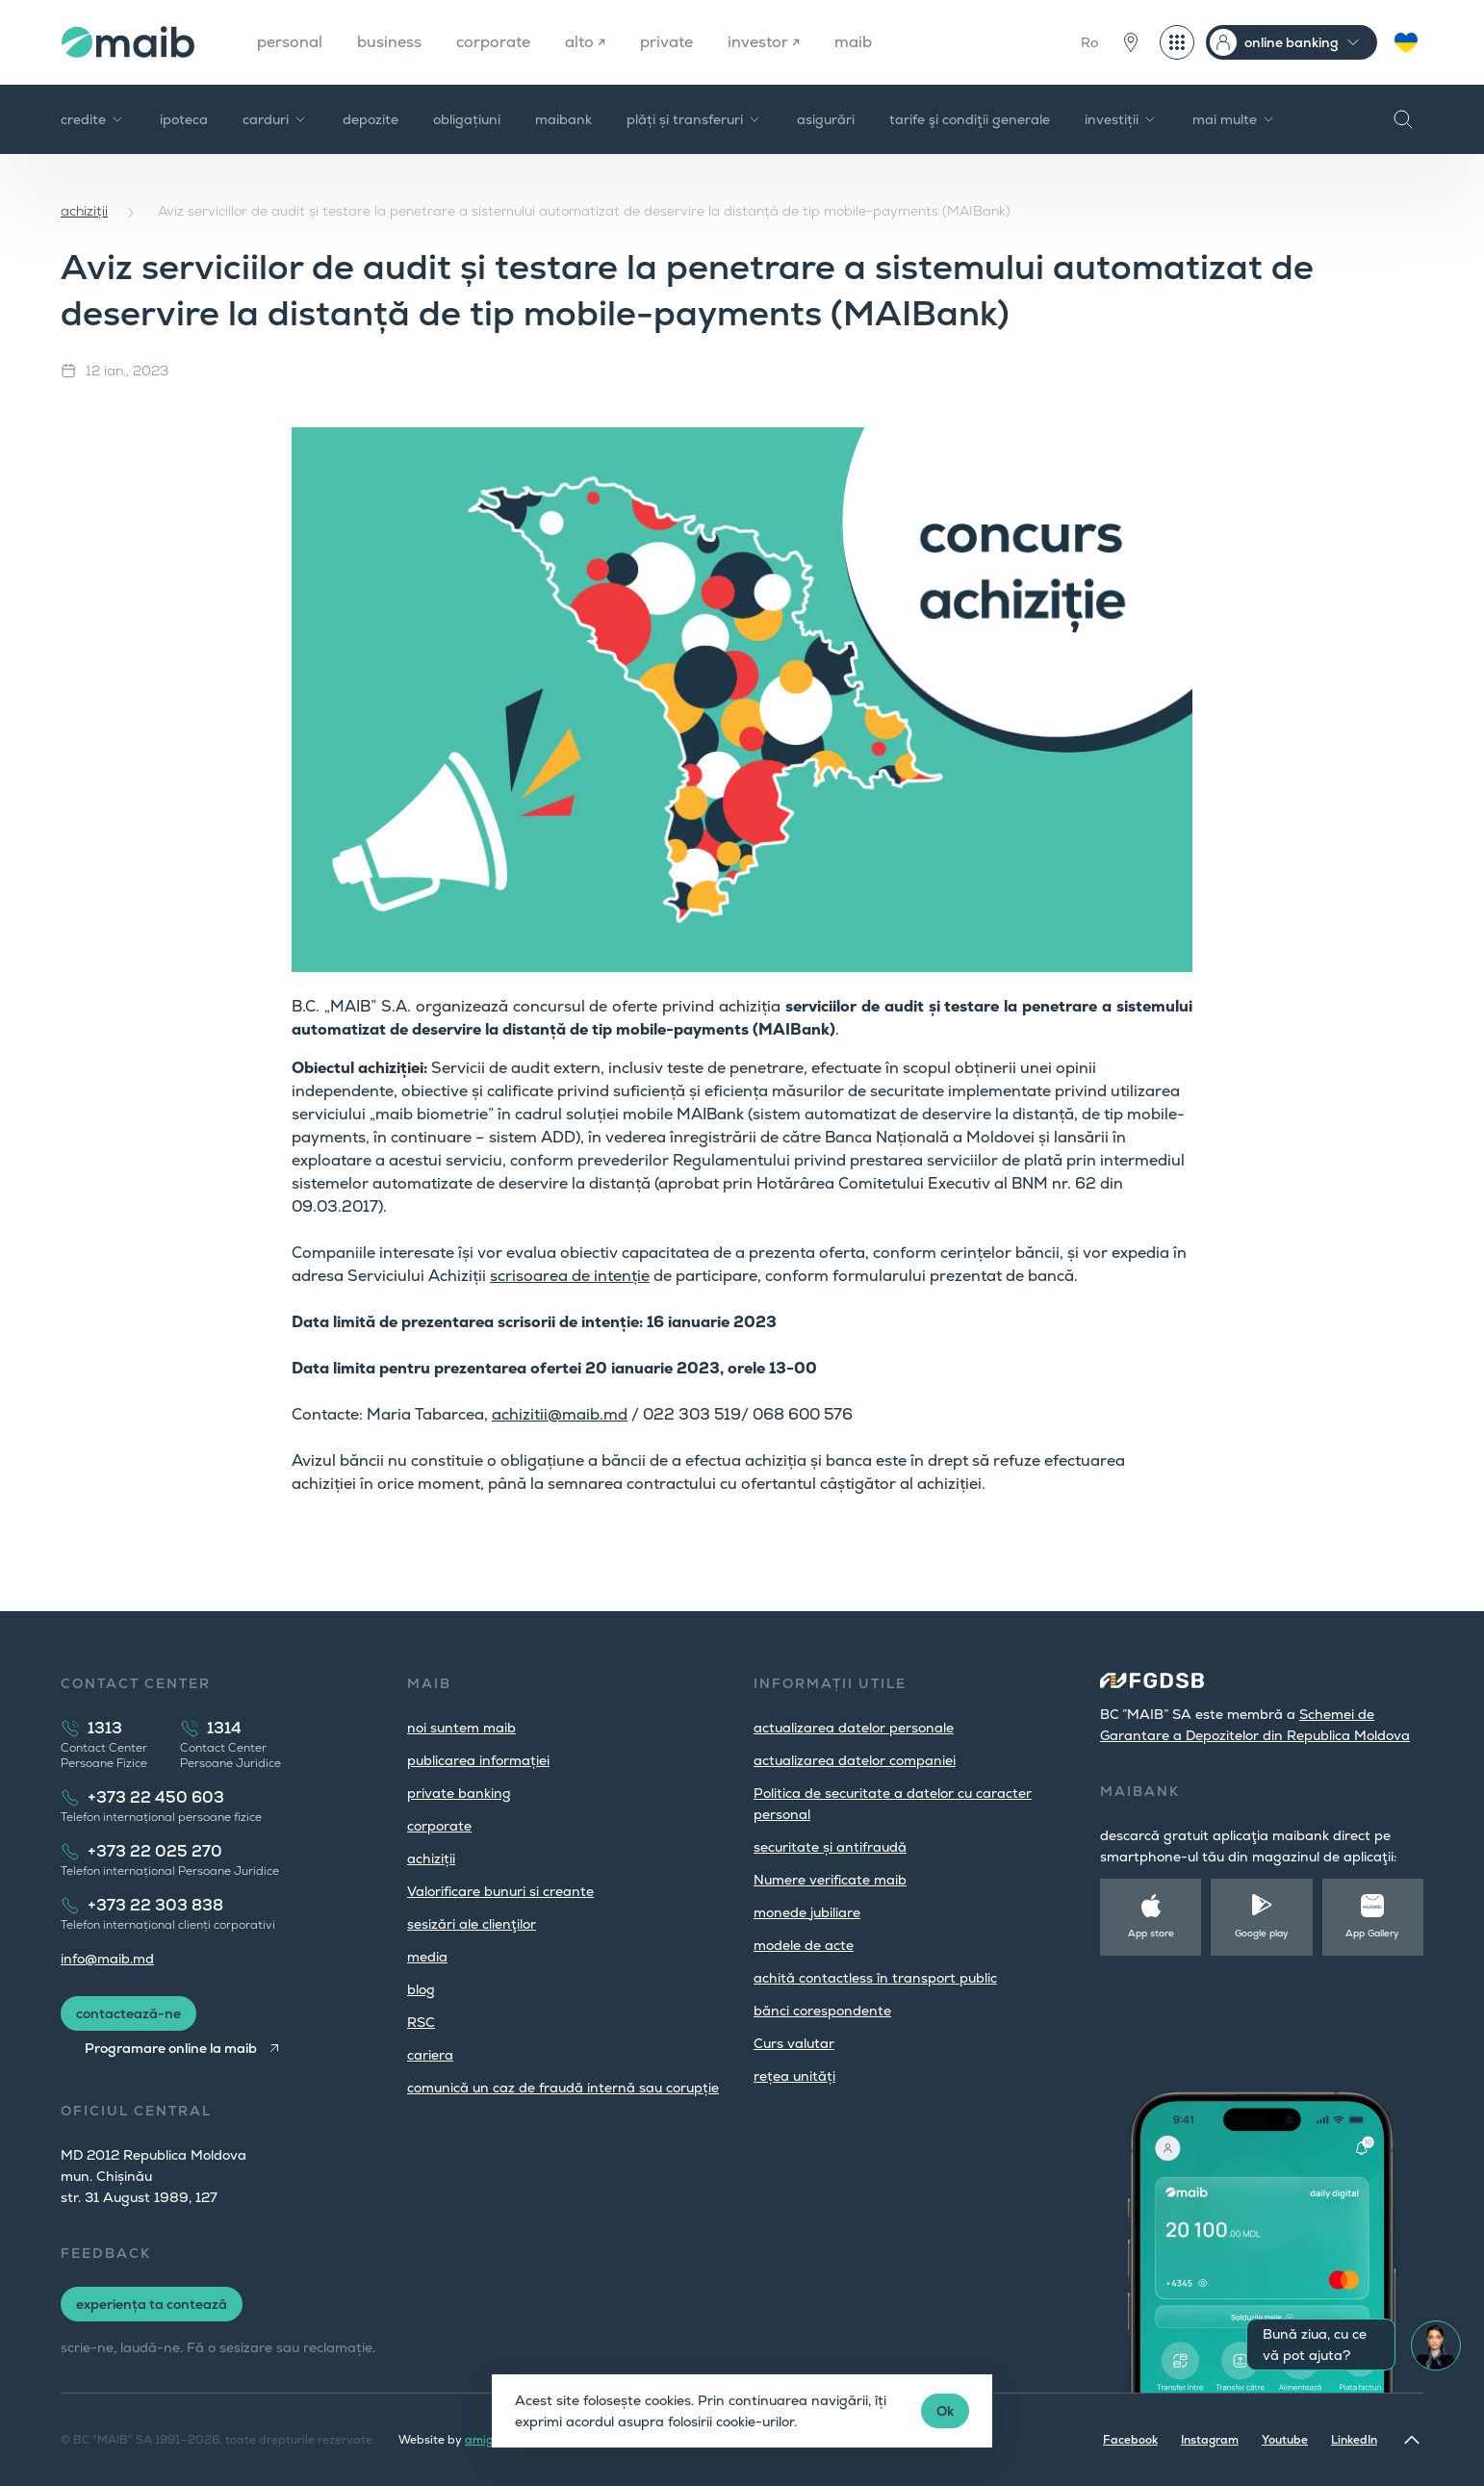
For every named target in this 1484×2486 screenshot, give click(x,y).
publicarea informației (478, 1760)
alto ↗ (585, 42)
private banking (459, 1793)
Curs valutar (794, 2043)
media (427, 1956)
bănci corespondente (822, 2010)
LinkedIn (1354, 2440)
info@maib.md (107, 1958)
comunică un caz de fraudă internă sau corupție (563, 2087)
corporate (493, 42)
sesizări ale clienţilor (471, 1924)
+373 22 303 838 (155, 1905)
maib (853, 42)
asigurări (826, 119)
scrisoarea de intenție (570, 1276)
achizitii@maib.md (559, 1414)
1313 (105, 1728)
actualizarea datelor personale (854, 1727)
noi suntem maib (461, 1727)
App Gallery (1372, 1933)
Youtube (1285, 2440)
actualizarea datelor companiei (855, 1760)
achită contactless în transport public (875, 1977)
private (666, 42)
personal (289, 42)
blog (421, 1989)
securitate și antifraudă (830, 1847)
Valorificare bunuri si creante (500, 1891)
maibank (563, 119)
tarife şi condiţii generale (969, 119)
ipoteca (184, 119)
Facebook (1130, 2440)
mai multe (1234, 119)
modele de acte (804, 1945)
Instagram (1210, 2440)
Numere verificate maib (830, 1879)
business (389, 42)
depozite (370, 119)
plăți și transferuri (694, 119)
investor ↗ (764, 42)
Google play (1262, 1933)
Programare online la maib (171, 2048)
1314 (224, 1728)
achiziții (84, 210)
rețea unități (794, 2076)
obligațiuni (466, 119)
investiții (1121, 119)
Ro (1089, 42)
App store (1151, 1933)
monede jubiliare (807, 1912)
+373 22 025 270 (155, 1851)
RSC (421, 2022)
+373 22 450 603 (156, 1797)
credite (93, 119)
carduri (275, 119)
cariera (430, 2054)
